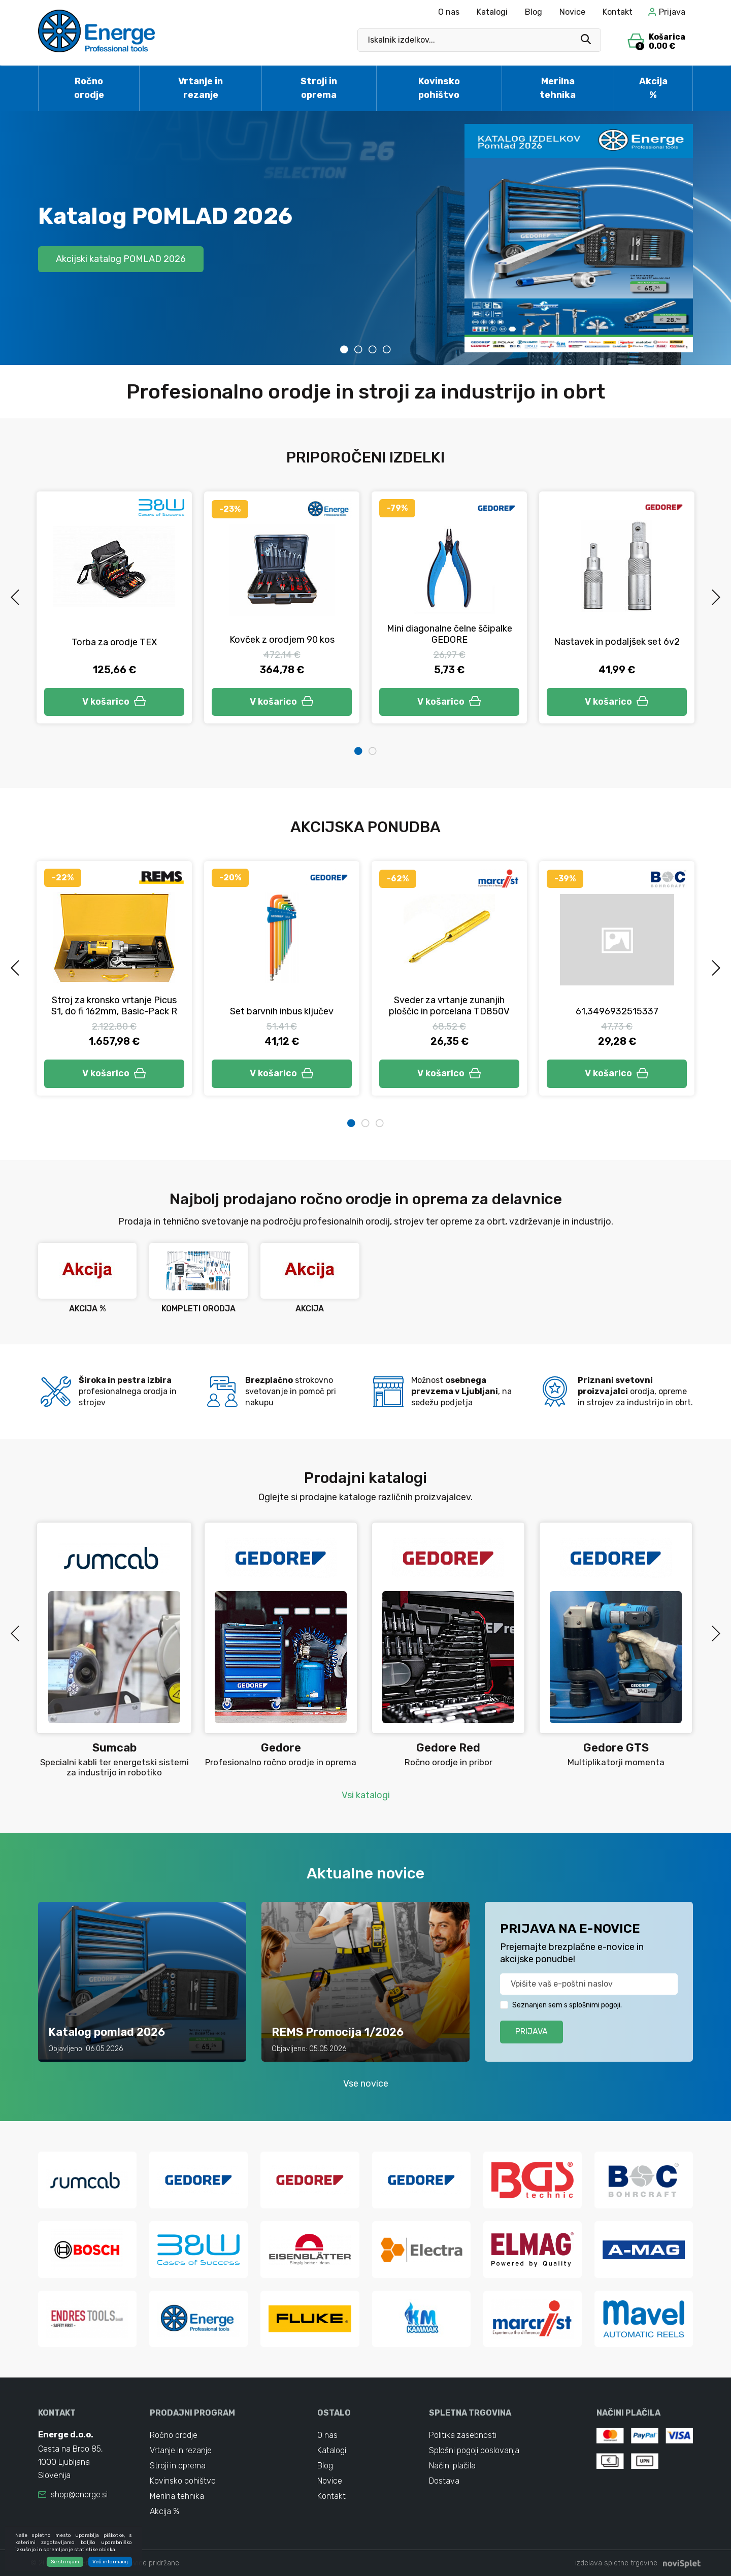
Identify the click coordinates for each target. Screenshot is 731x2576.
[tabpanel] (365, 238)
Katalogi (492, 12)
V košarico (114, 701)
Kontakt (618, 12)
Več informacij (110, 2563)
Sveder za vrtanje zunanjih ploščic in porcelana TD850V (449, 1006)
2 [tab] (358, 349)
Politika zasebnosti (462, 2435)
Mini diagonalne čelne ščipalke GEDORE (449, 634)
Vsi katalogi (366, 1795)
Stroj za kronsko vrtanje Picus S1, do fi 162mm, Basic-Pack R (114, 1006)
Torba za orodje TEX (114, 642)
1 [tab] (344, 349)
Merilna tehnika (558, 88)
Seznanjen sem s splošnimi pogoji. (567, 2005)
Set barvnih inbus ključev (282, 1011)
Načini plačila (452, 2465)
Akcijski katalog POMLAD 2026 (121, 259)
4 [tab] (387, 349)
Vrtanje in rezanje (200, 88)
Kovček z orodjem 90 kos (282, 639)
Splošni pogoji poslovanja (474, 2450)
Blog (533, 12)
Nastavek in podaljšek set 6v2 (617, 641)
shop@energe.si (79, 2494)
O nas (448, 12)
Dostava (444, 2481)
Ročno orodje (89, 88)
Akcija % (653, 88)
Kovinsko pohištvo (439, 88)
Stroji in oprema (319, 88)
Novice (572, 12)
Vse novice (365, 2083)
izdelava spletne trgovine (616, 2563)
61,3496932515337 (617, 1011)
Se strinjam (65, 2563)
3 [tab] (373, 349)
